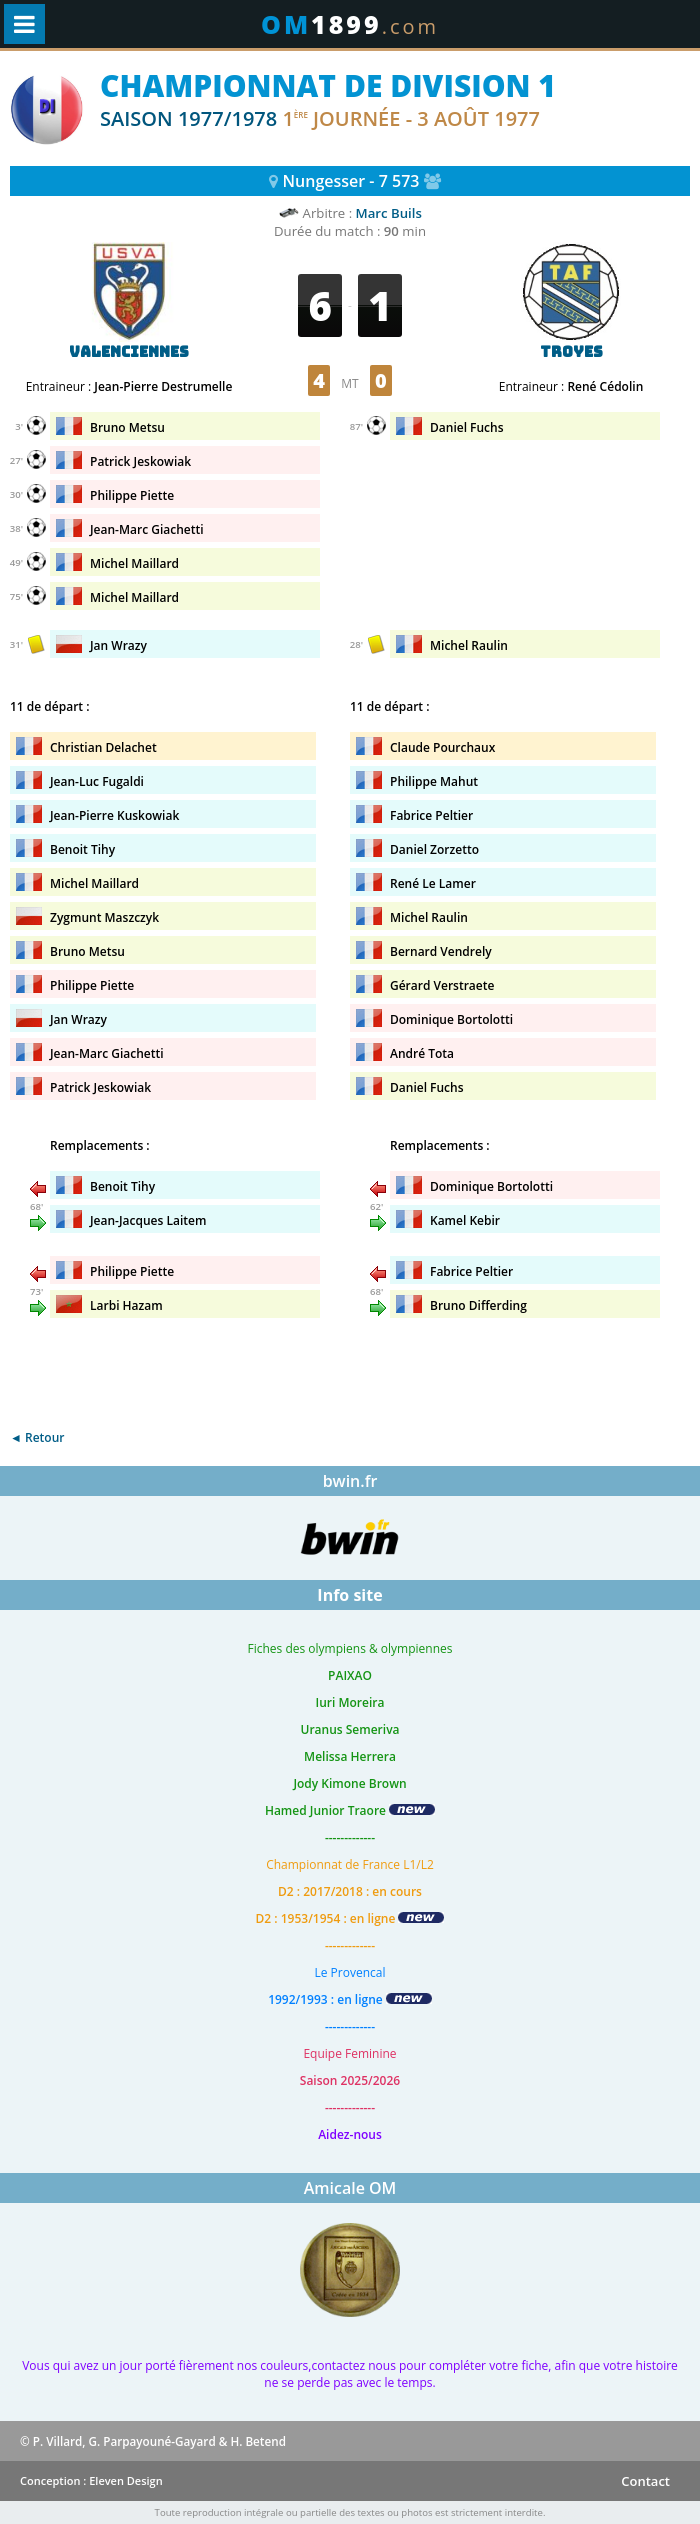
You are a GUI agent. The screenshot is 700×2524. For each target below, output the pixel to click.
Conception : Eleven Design (91, 2480)
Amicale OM (350, 2188)
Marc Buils (389, 213)
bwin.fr (350, 1481)
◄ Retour (37, 1437)
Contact (645, 2481)
